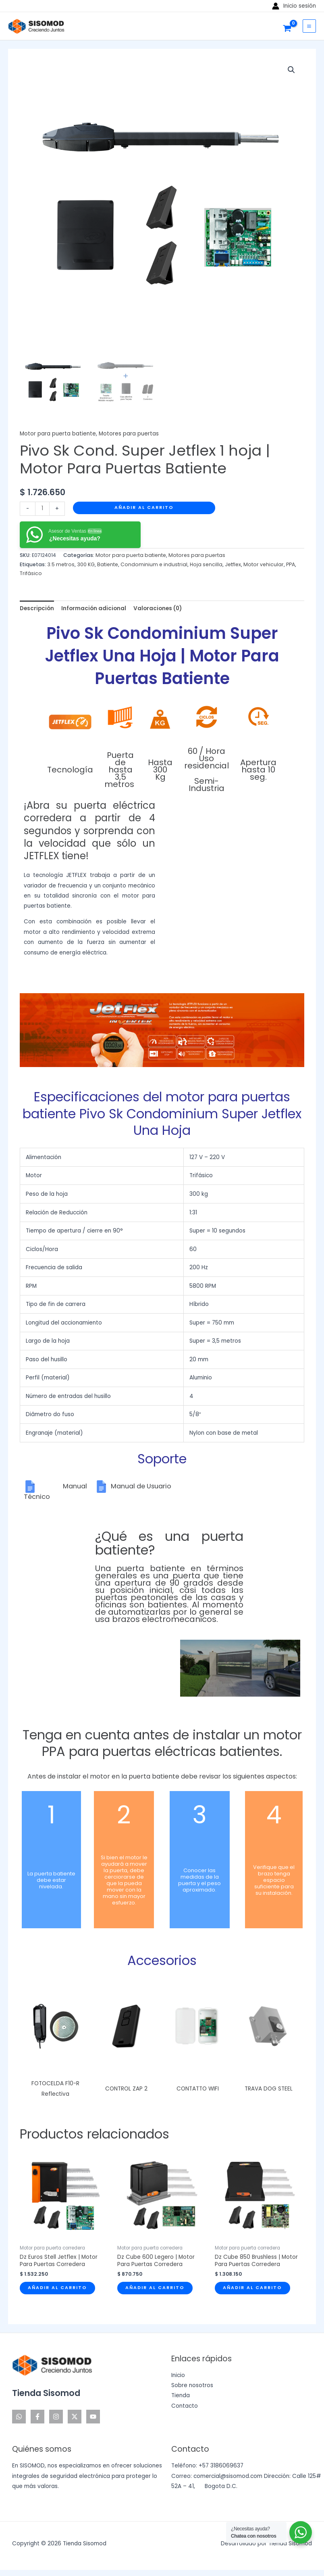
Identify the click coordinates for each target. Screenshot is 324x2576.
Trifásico (31, 573)
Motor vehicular (263, 564)
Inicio (178, 2375)
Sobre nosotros (192, 2385)
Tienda (180, 2395)
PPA (290, 564)
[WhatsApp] (19, 2416)
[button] (291, 70)
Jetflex (233, 564)
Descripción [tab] (37, 608)
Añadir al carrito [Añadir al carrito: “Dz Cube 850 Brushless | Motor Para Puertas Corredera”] (252, 2288)
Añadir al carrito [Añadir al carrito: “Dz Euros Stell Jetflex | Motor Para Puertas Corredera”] (57, 2288)
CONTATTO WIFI (198, 2089)
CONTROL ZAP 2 (126, 2089)
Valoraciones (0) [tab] (157, 608)
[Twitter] (74, 2416)
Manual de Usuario (141, 1486)
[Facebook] (37, 2416)
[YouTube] (93, 2416)
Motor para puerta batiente (58, 433)
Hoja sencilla (206, 564)
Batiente (107, 564)
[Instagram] (56, 2416)
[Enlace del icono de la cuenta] (294, 6)
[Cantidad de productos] (42, 509)
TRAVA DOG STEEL (269, 2089)
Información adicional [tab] (93, 608)
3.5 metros (61, 564)
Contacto (184, 2406)
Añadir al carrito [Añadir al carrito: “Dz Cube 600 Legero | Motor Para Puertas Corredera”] (155, 2288)
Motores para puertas (129, 433)
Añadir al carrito (144, 507)
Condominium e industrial (153, 564)
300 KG (86, 564)
